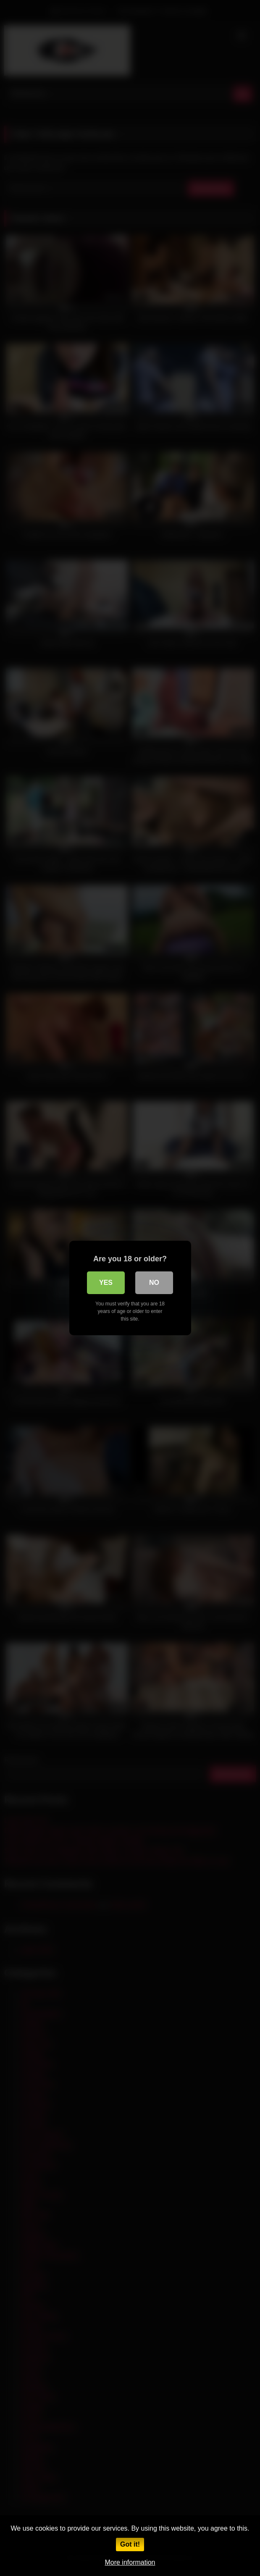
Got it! (130, 2544)
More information (130, 2562)
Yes (106, 1282)
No (154, 1282)
